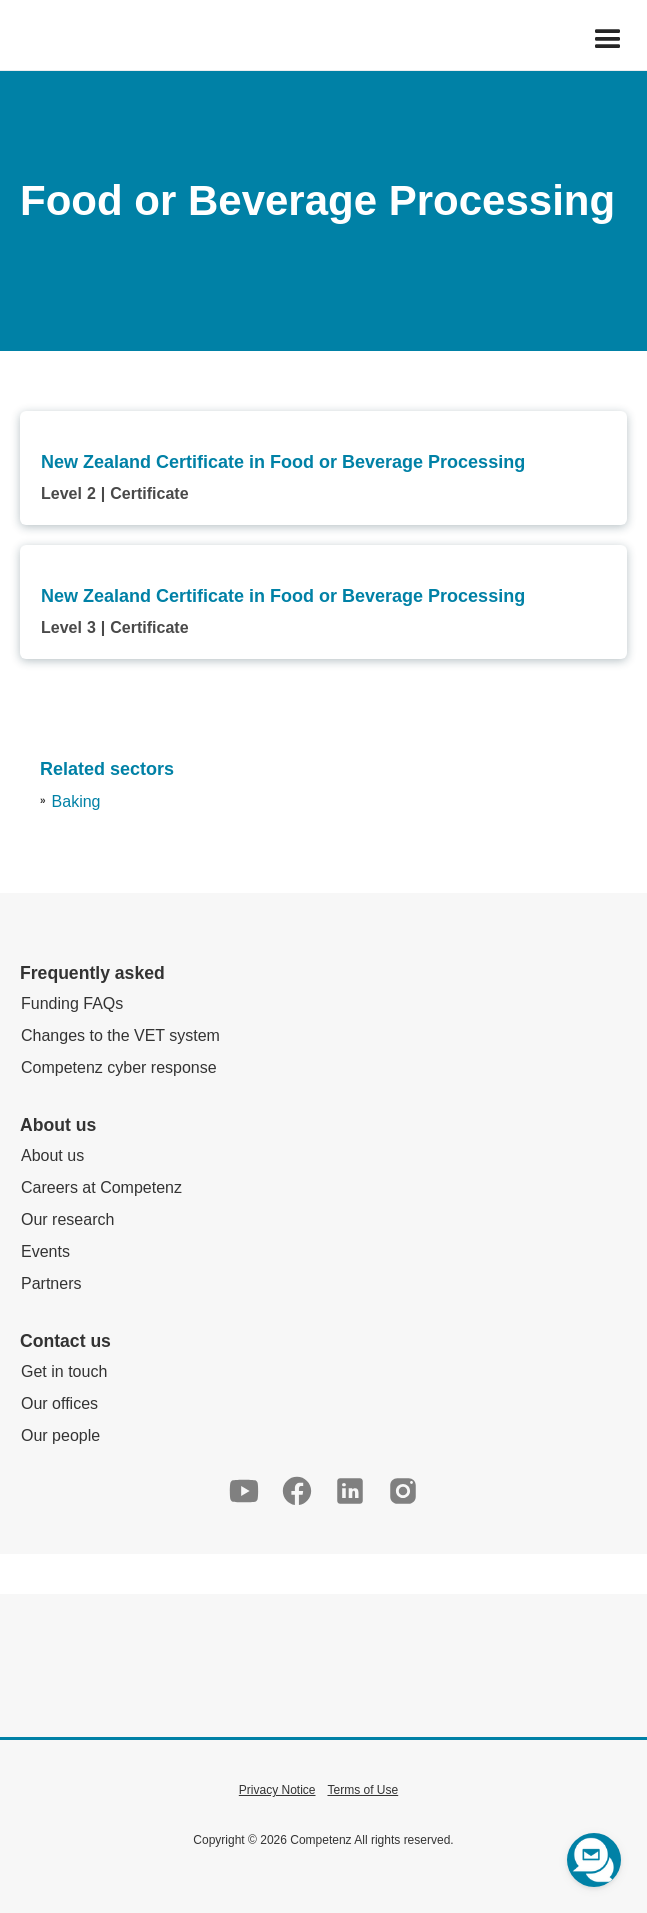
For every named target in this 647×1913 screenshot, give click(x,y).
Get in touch (64, 1371)
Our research (67, 1219)
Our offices (59, 1403)
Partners (51, 1283)
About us (52, 1155)
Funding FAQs (72, 1003)
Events (45, 1251)
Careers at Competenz (101, 1187)
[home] (16, 40)
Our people (60, 1435)
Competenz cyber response (119, 1067)
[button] (608, 40)
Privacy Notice (277, 1790)
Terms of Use (363, 1790)
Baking (76, 801)
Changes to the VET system (120, 1035)
